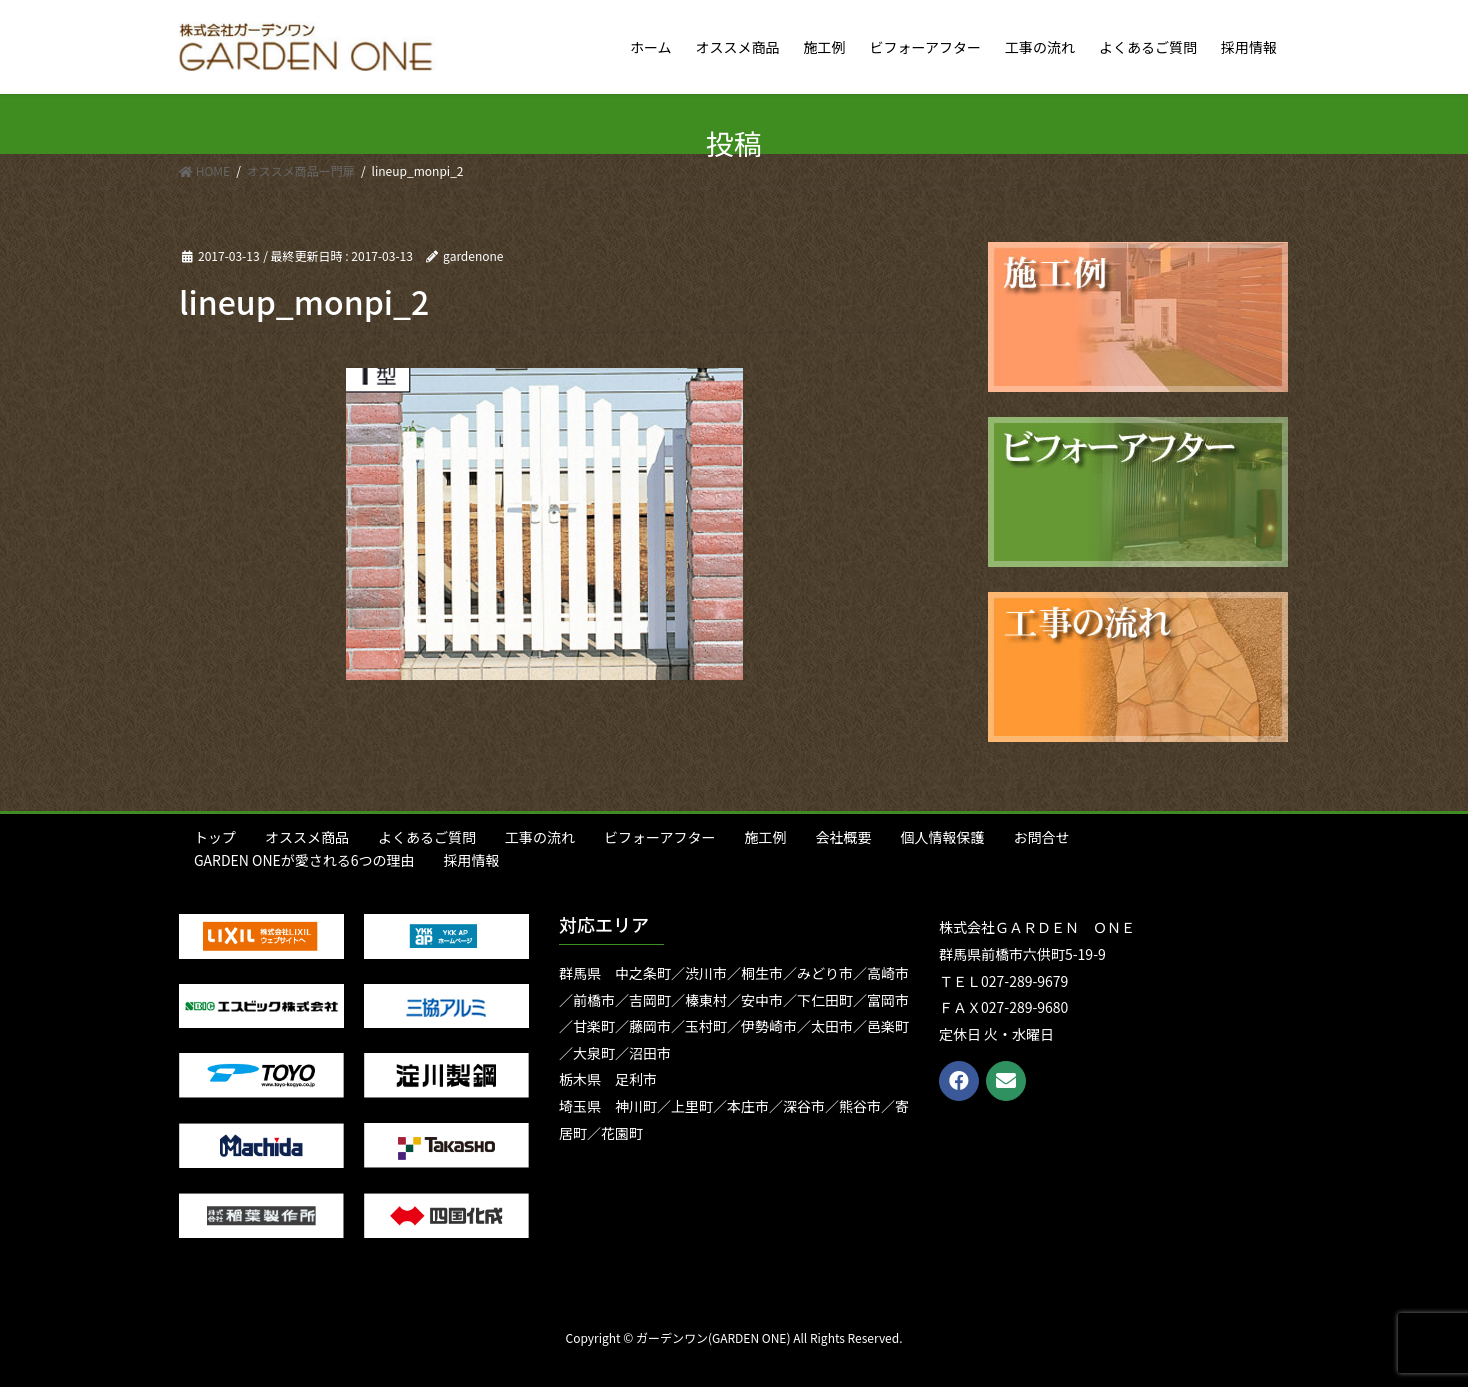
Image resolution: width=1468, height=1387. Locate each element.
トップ (215, 837)
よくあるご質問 (427, 837)
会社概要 (843, 837)
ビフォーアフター (659, 837)
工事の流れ (540, 837)
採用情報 (472, 860)
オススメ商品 (307, 837)
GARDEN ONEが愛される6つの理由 (304, 860)
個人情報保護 (942, 837)
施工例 (765, 837)
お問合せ (1041, 837)
